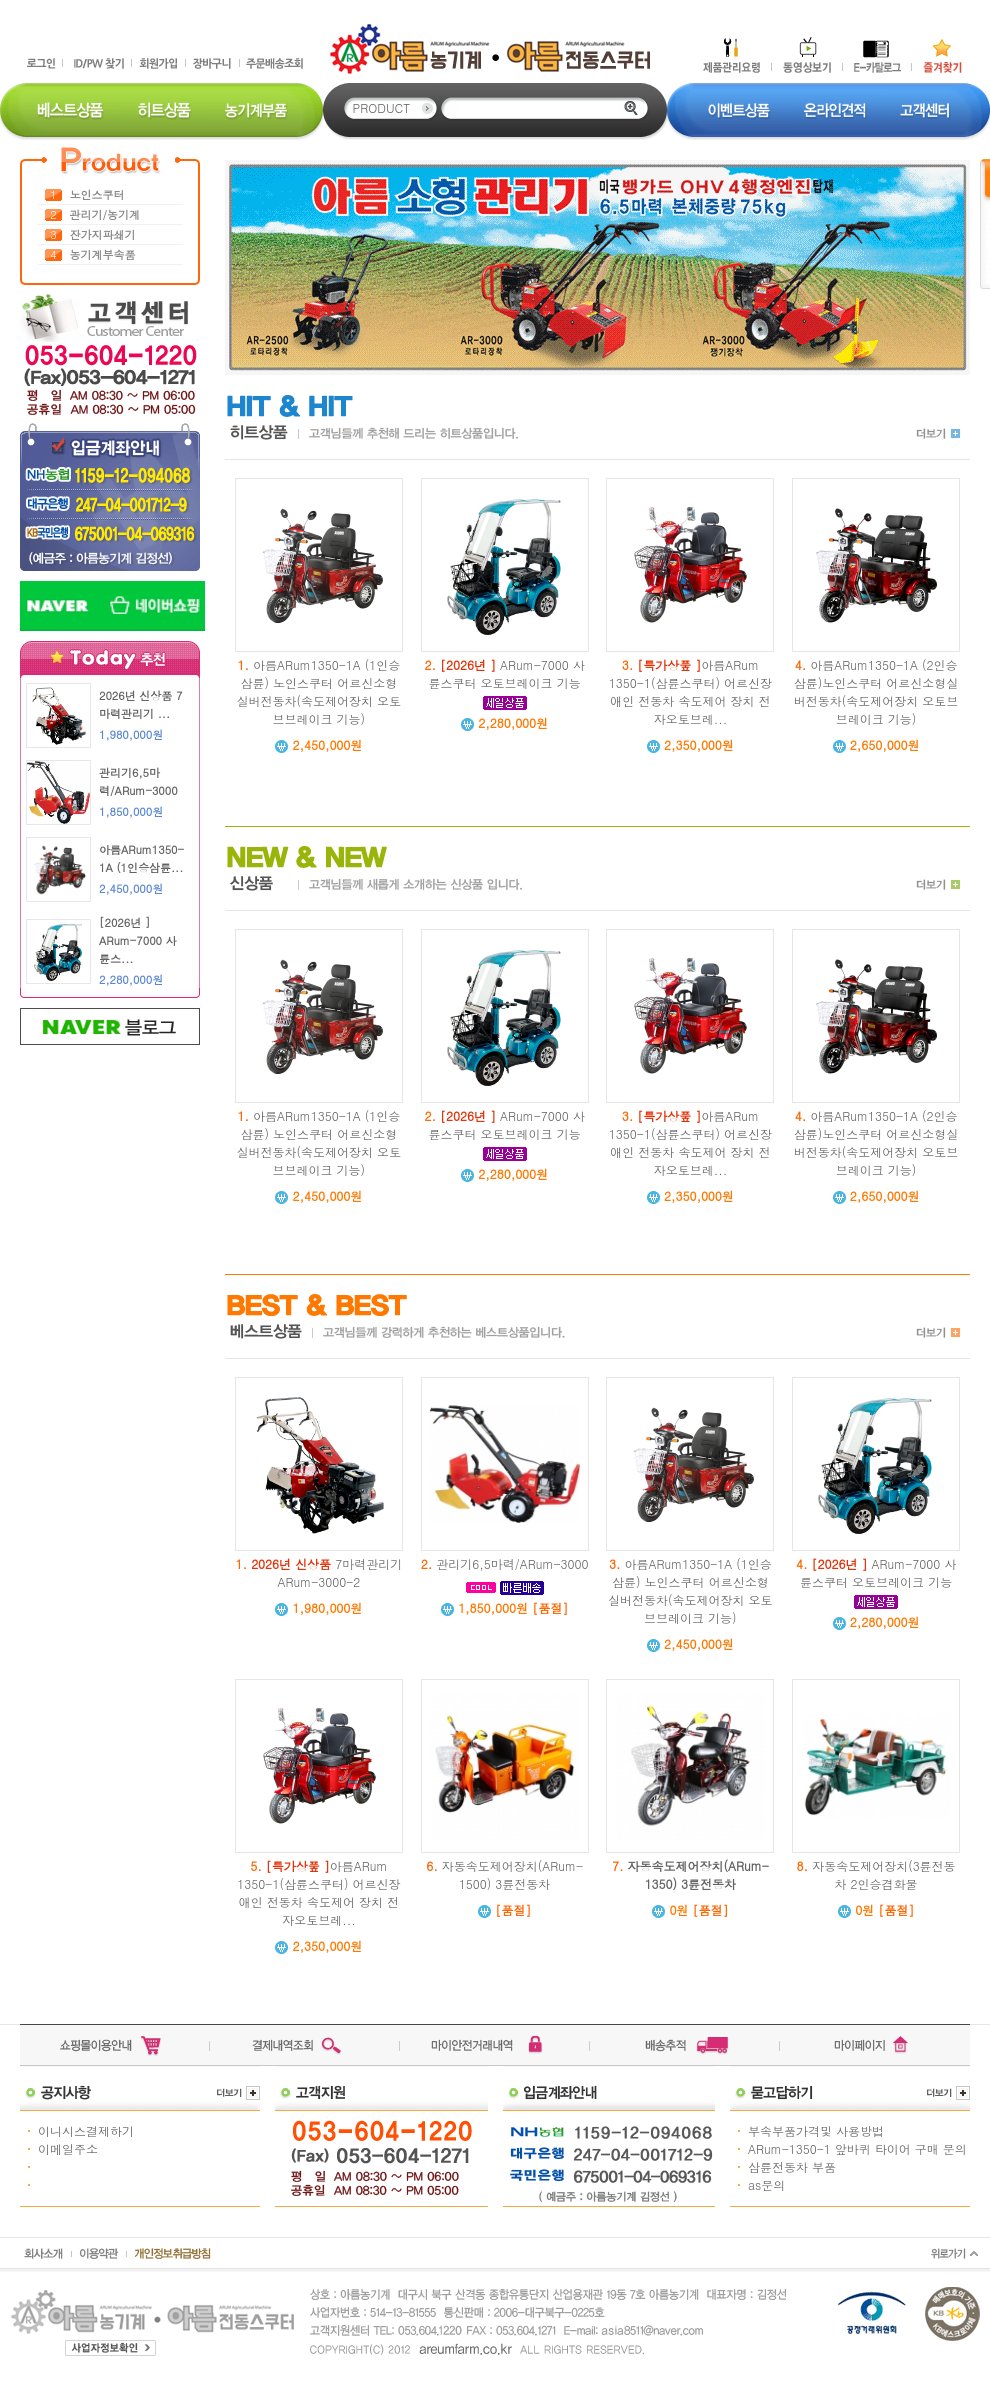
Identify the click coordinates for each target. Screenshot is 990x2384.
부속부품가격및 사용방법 (816, 2130)
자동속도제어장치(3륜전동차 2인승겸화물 (884, 1874)
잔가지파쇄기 (103, 234)
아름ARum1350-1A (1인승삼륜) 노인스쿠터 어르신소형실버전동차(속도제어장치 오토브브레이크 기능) (319, 691)
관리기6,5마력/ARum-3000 (512, 1563)
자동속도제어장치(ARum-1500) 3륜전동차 (512, 1874)
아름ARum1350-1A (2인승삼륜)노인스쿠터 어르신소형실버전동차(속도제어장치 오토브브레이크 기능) (876, 691)
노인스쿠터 (97, 194)
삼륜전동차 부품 (792, 2166)
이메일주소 (68, 2148)
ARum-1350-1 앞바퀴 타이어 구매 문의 (857, 2148)
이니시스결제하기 (86, 2130)
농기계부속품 (103, 254)
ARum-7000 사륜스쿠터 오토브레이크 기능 (507, 673)
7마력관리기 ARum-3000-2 (326, 1572)
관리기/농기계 (105, 214)
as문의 (766, 2184)
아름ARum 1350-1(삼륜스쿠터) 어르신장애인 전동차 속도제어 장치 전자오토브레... (690, 691)
